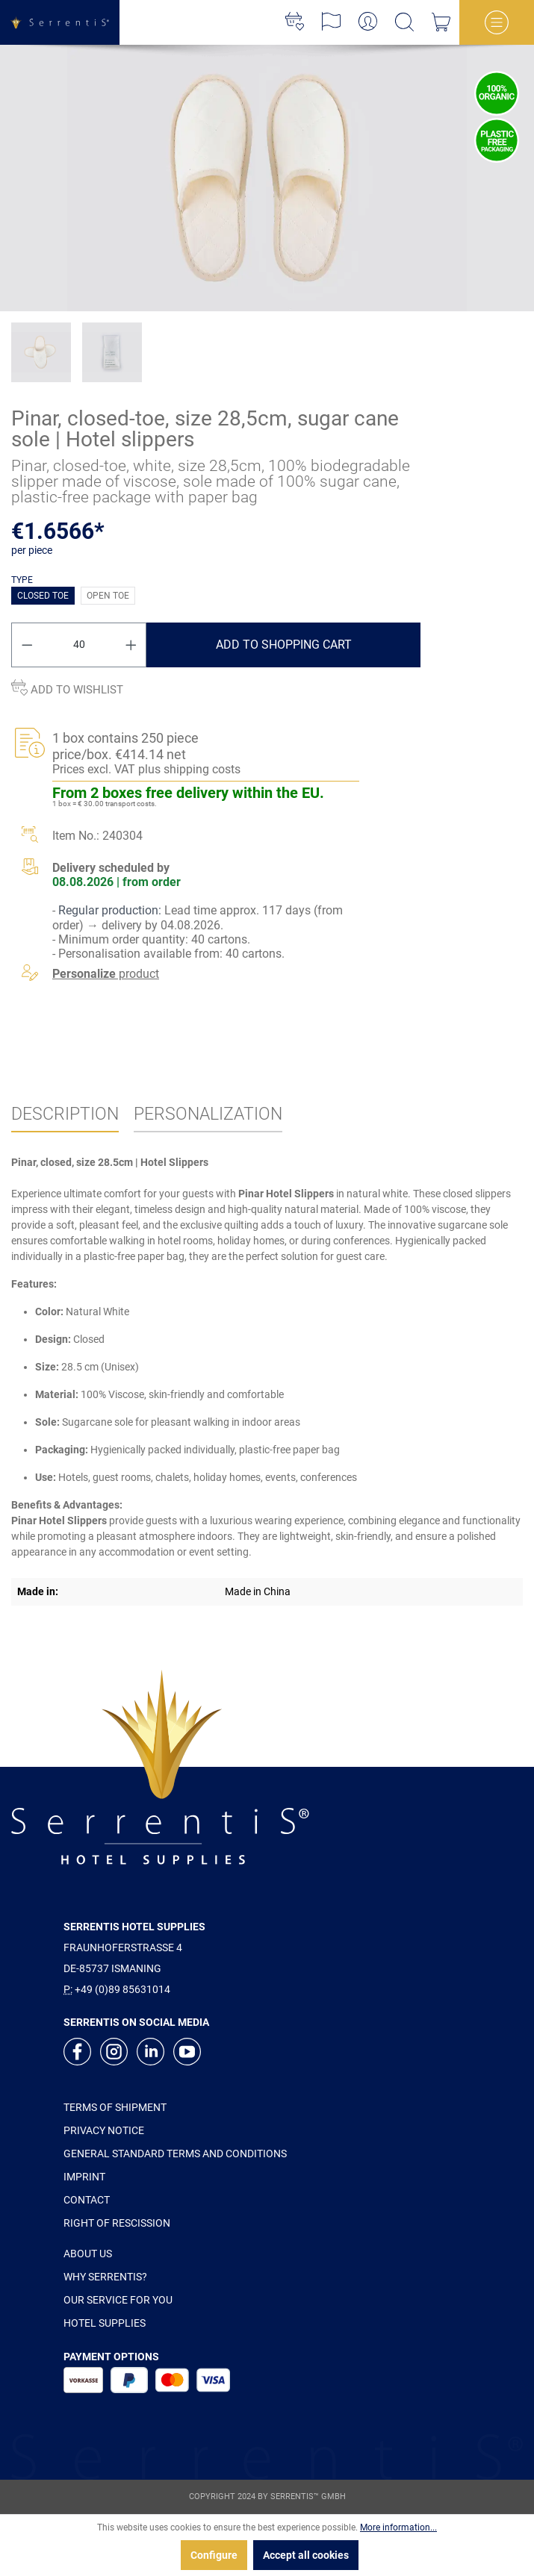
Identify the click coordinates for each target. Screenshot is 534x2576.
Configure (213, 2555)
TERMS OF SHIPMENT (115, 2107)
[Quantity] (79, 645)
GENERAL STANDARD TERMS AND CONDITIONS (175, 2153)
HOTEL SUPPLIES (104, 2323)
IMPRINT (84, 2177)
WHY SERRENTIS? (105, 2277)
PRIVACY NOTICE (103, 2130)
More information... (398, 2527)
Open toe (108, 595)
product (105, 974)
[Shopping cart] (441, 22)
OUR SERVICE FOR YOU (118, 2300)
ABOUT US (87, 2254)
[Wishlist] (294, 22)
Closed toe (43, 595)
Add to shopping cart (284, 644)
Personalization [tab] (208, 1113)
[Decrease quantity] (27, 645)
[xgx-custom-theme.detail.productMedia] (267, 178)
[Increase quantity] (131, 645)
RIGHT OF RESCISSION (116, 2223)
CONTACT (86, 2200)
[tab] (65, 1114)
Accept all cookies (306, 2555)
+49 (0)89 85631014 (122, 1989)
